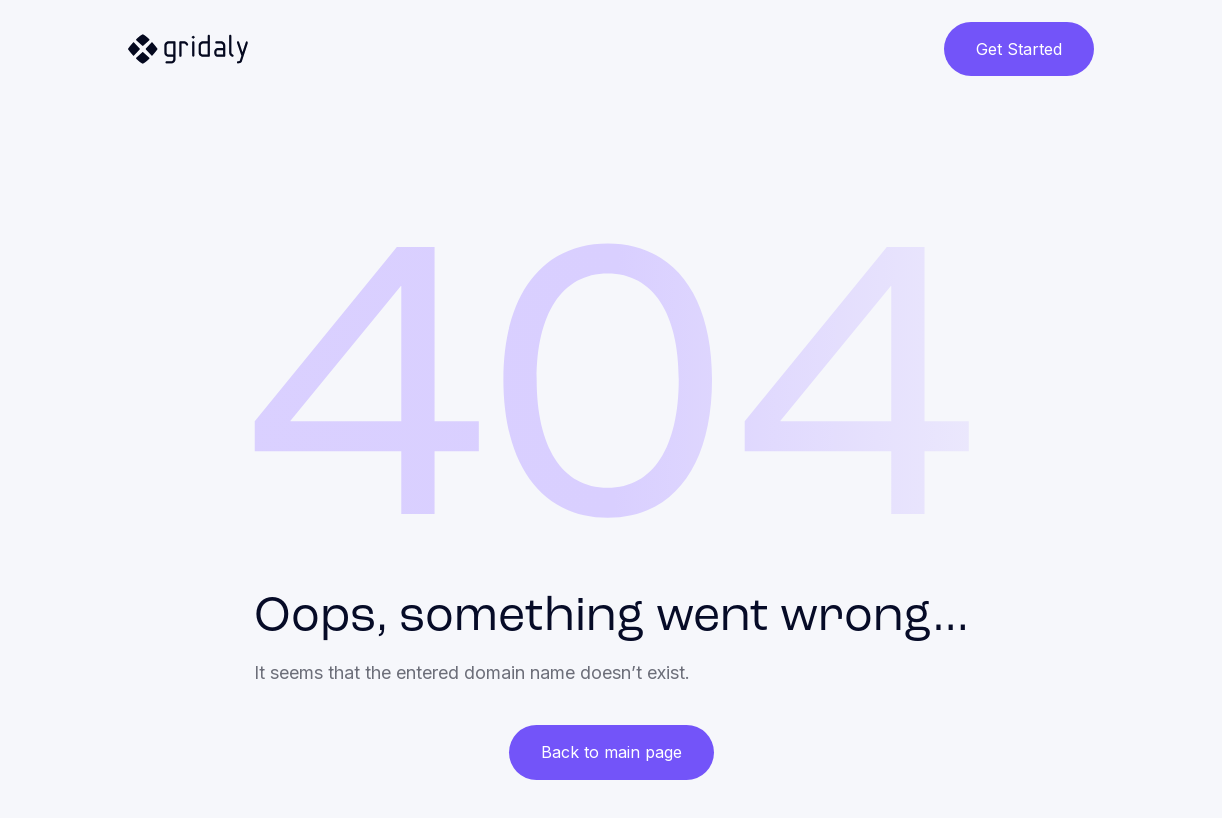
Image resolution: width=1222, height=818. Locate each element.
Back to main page (611, 752)
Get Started (1019, 49)
